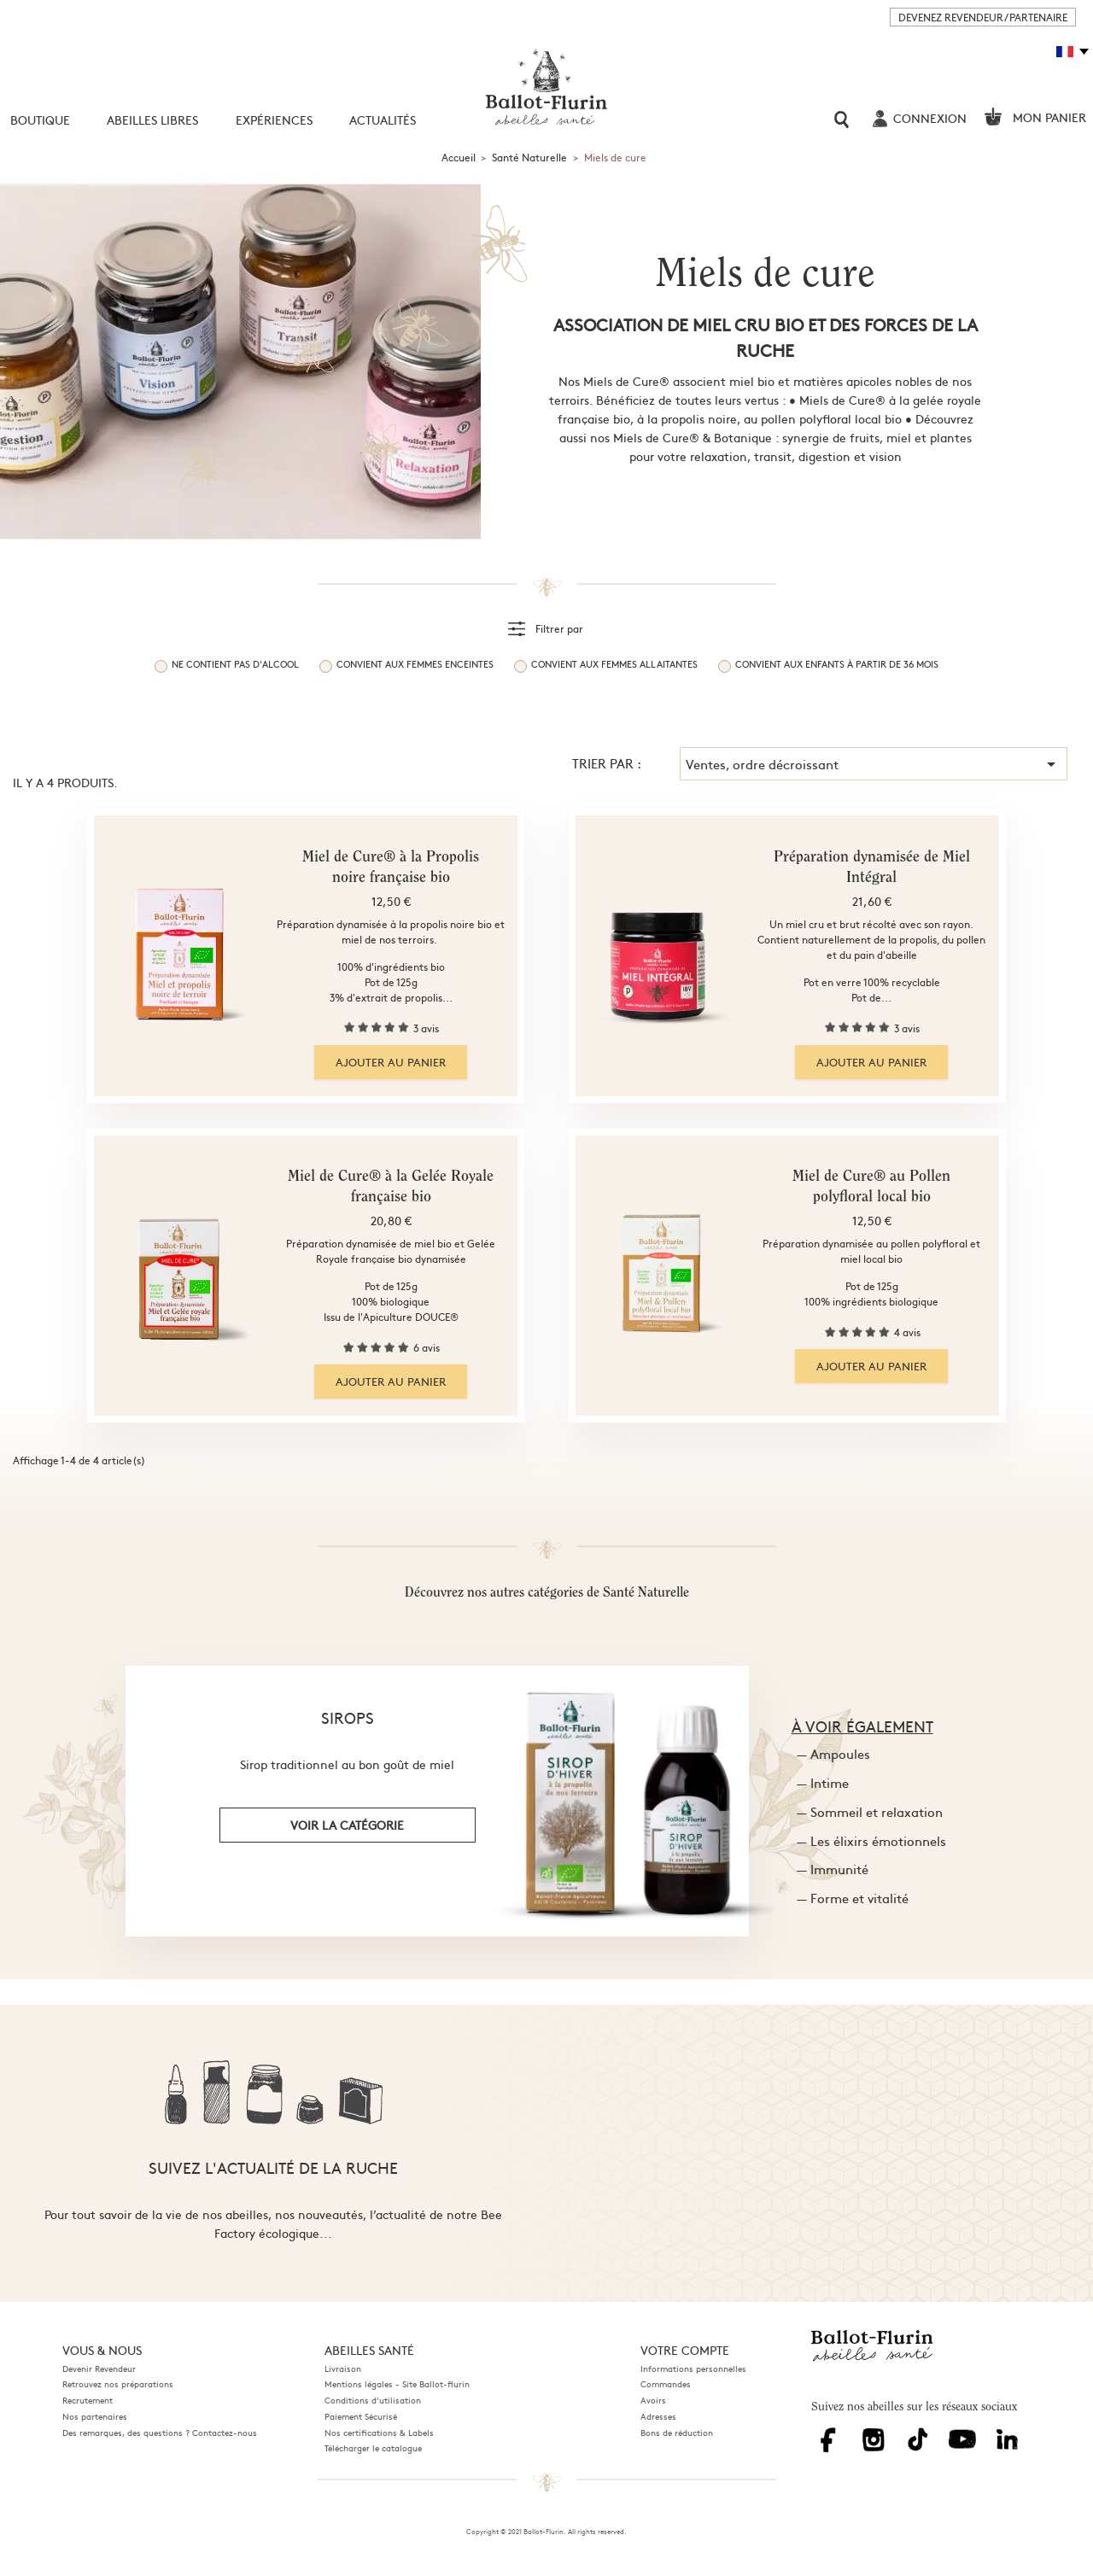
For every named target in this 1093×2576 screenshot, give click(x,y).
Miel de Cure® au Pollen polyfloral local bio (871, 1188)
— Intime (823, 1782)
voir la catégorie (347, 1824)
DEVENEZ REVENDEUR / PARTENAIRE (982, 17)
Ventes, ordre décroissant (873, 764)
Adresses (658, 2416)
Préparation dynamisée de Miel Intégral (872, 868)
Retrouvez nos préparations (117, 2384)
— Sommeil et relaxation (870, 1811)
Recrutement (87, 2400)
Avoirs (653, 2400)
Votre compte (684, 2349)
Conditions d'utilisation (372, 2400)
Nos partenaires (94, 2416)
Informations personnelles (693, 2368)
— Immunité (832, 1869)
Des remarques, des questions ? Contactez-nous (159, 2433)
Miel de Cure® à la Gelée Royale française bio (391, 1188)
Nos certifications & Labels (379, 2433)
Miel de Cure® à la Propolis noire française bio (390, 868)
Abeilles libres (152, 119)
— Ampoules (833, 1753)
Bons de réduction (676, 2433)
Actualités (382, 119)
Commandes (665, 2384)
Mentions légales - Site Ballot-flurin (397, 2384)
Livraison (342, 2368)
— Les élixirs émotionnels (871, 1840)
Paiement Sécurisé (360, 2416)
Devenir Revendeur (99, 2368)
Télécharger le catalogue (373, 2448)
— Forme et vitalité (853, 1898)
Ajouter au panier (391, 1062)
